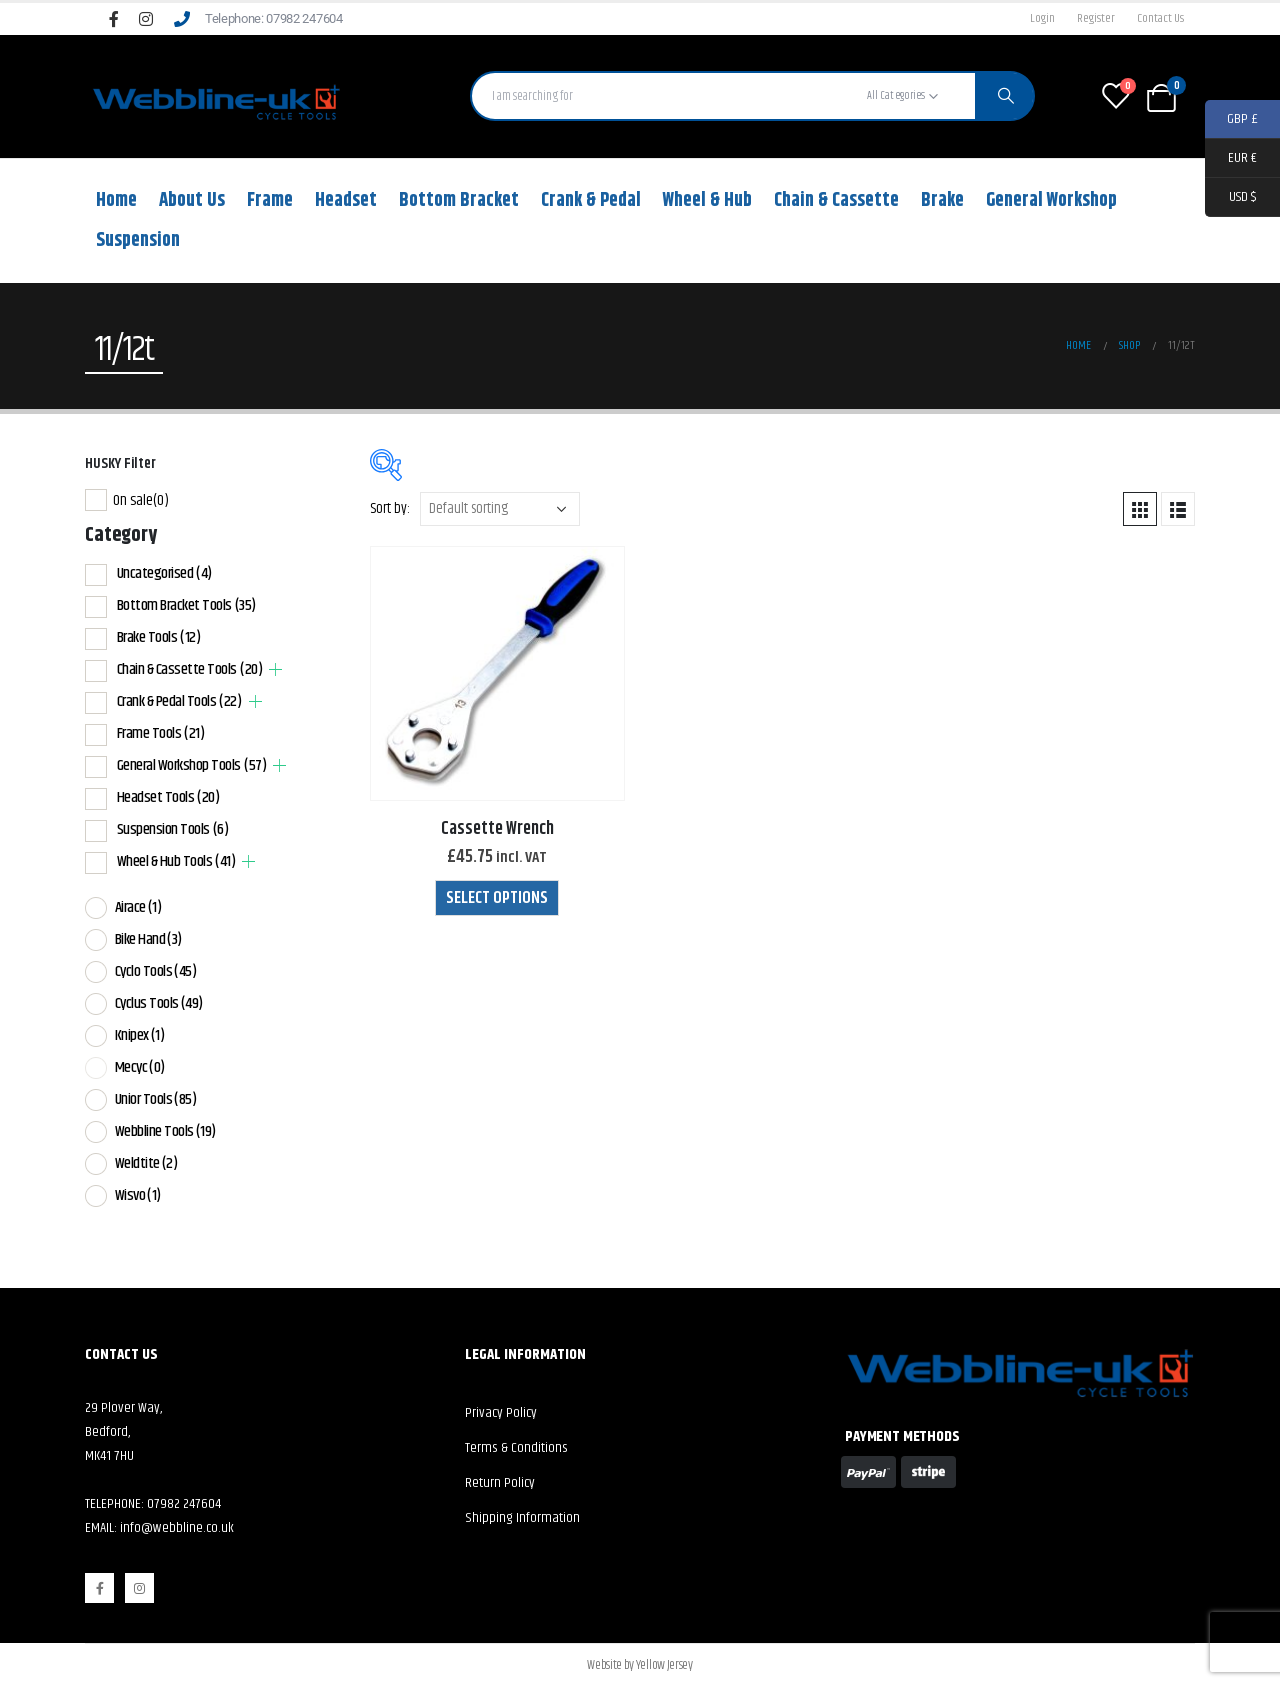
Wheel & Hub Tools (176, 861)
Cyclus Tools (159, 1003)
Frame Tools (161, 733)
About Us (192, 200)
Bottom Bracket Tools (187, 605)
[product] (497, 673)
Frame (270, 200)
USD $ (1230, 197)
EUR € (1231, 158)
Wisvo (138, 1195)
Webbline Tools (165, 1131)
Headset (346, 200)
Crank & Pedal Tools (179, 701)
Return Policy (500, 1483)
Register (1096, 18)
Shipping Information (522, 1518)
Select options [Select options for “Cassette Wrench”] (497, 898)
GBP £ (1231, 119)
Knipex (140, 1035)
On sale (141, 501)
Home (116, 200)
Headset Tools (168, 797)
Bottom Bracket (459, 200)
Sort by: (390, 508)
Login (1042, 18)
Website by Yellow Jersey (639, 1665)
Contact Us (1160, 18)
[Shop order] (500, 509)
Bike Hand (148, 939)
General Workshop (1051, 200)
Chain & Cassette (836, 200)
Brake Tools (159, 637)
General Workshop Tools (192, 765)
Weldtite (146, 1163)
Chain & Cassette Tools (190, 669)
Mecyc (140, 1067)
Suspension (138, 240)
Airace (138, 907)
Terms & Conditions (516, 1448)
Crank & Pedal (591, 200)
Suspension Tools (173, 829)
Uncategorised (164, 573)
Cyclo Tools (156, 971)
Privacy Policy (501, 1413)
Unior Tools (156, 1099)
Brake (942, 200)
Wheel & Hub (707, 200)
